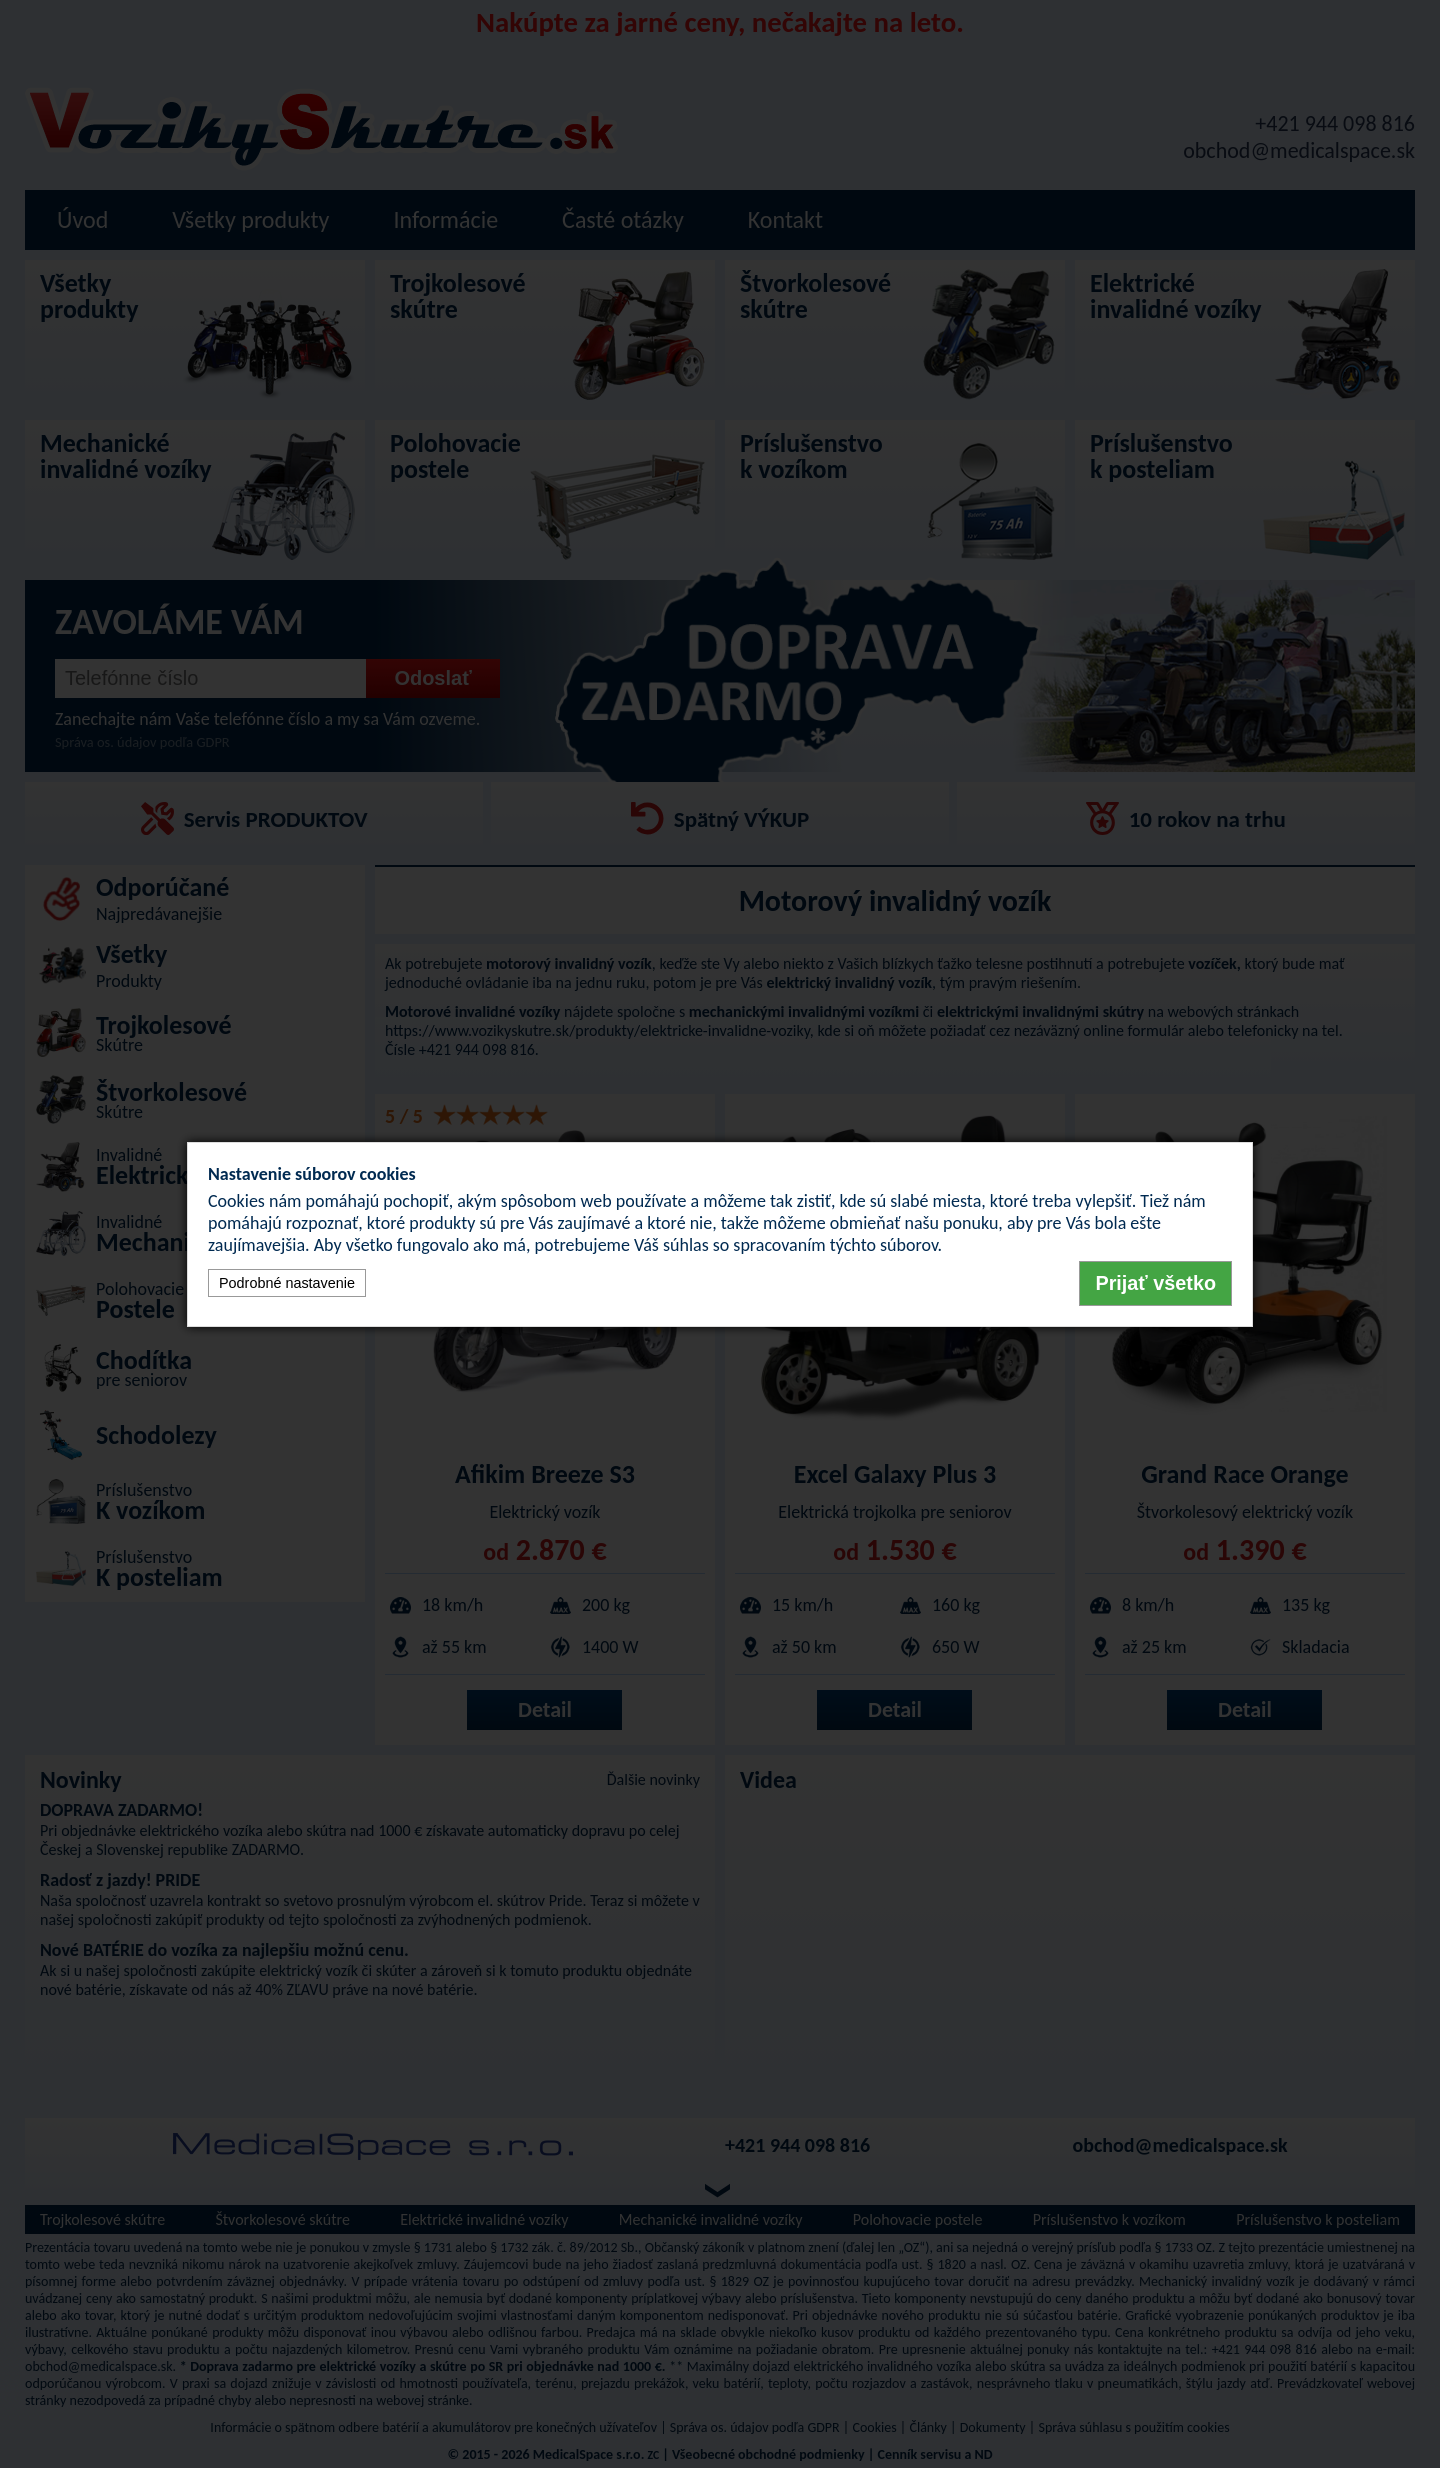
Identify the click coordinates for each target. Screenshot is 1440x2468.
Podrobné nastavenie (287, 1283)
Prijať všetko (1155, 1283)
